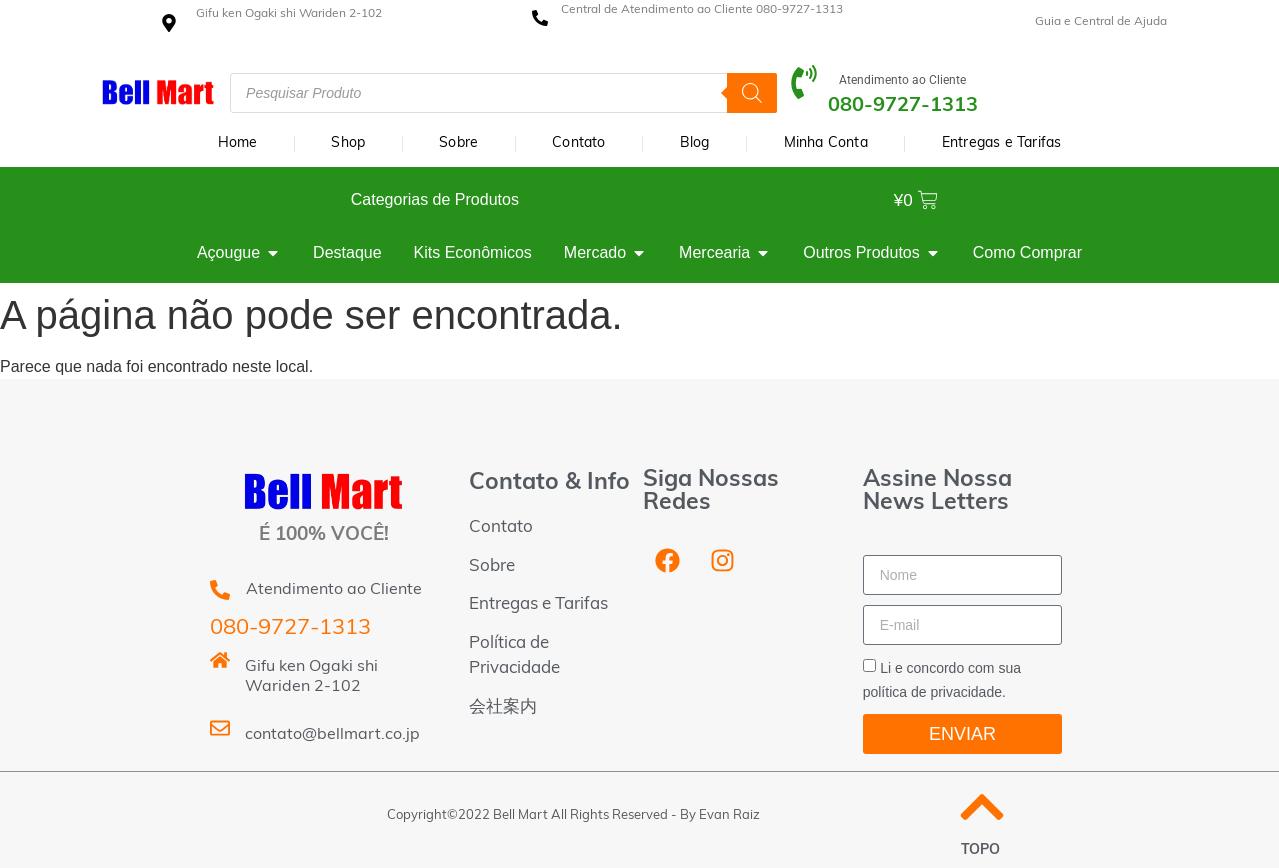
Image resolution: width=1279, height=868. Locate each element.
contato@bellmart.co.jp (332, 735)
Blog (695, 143)
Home (238, 143)
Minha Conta (826, 143)
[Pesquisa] (752, 93)
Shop (348, 143)
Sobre (458, 143)
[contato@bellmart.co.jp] (220, 739)
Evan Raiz (729, 815)
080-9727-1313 (290, 628)
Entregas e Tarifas (1002, 143)
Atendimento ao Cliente (902, 80)
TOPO (980, 850)
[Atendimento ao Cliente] (804, 93)
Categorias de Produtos (435, 199)
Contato (578, 143)
